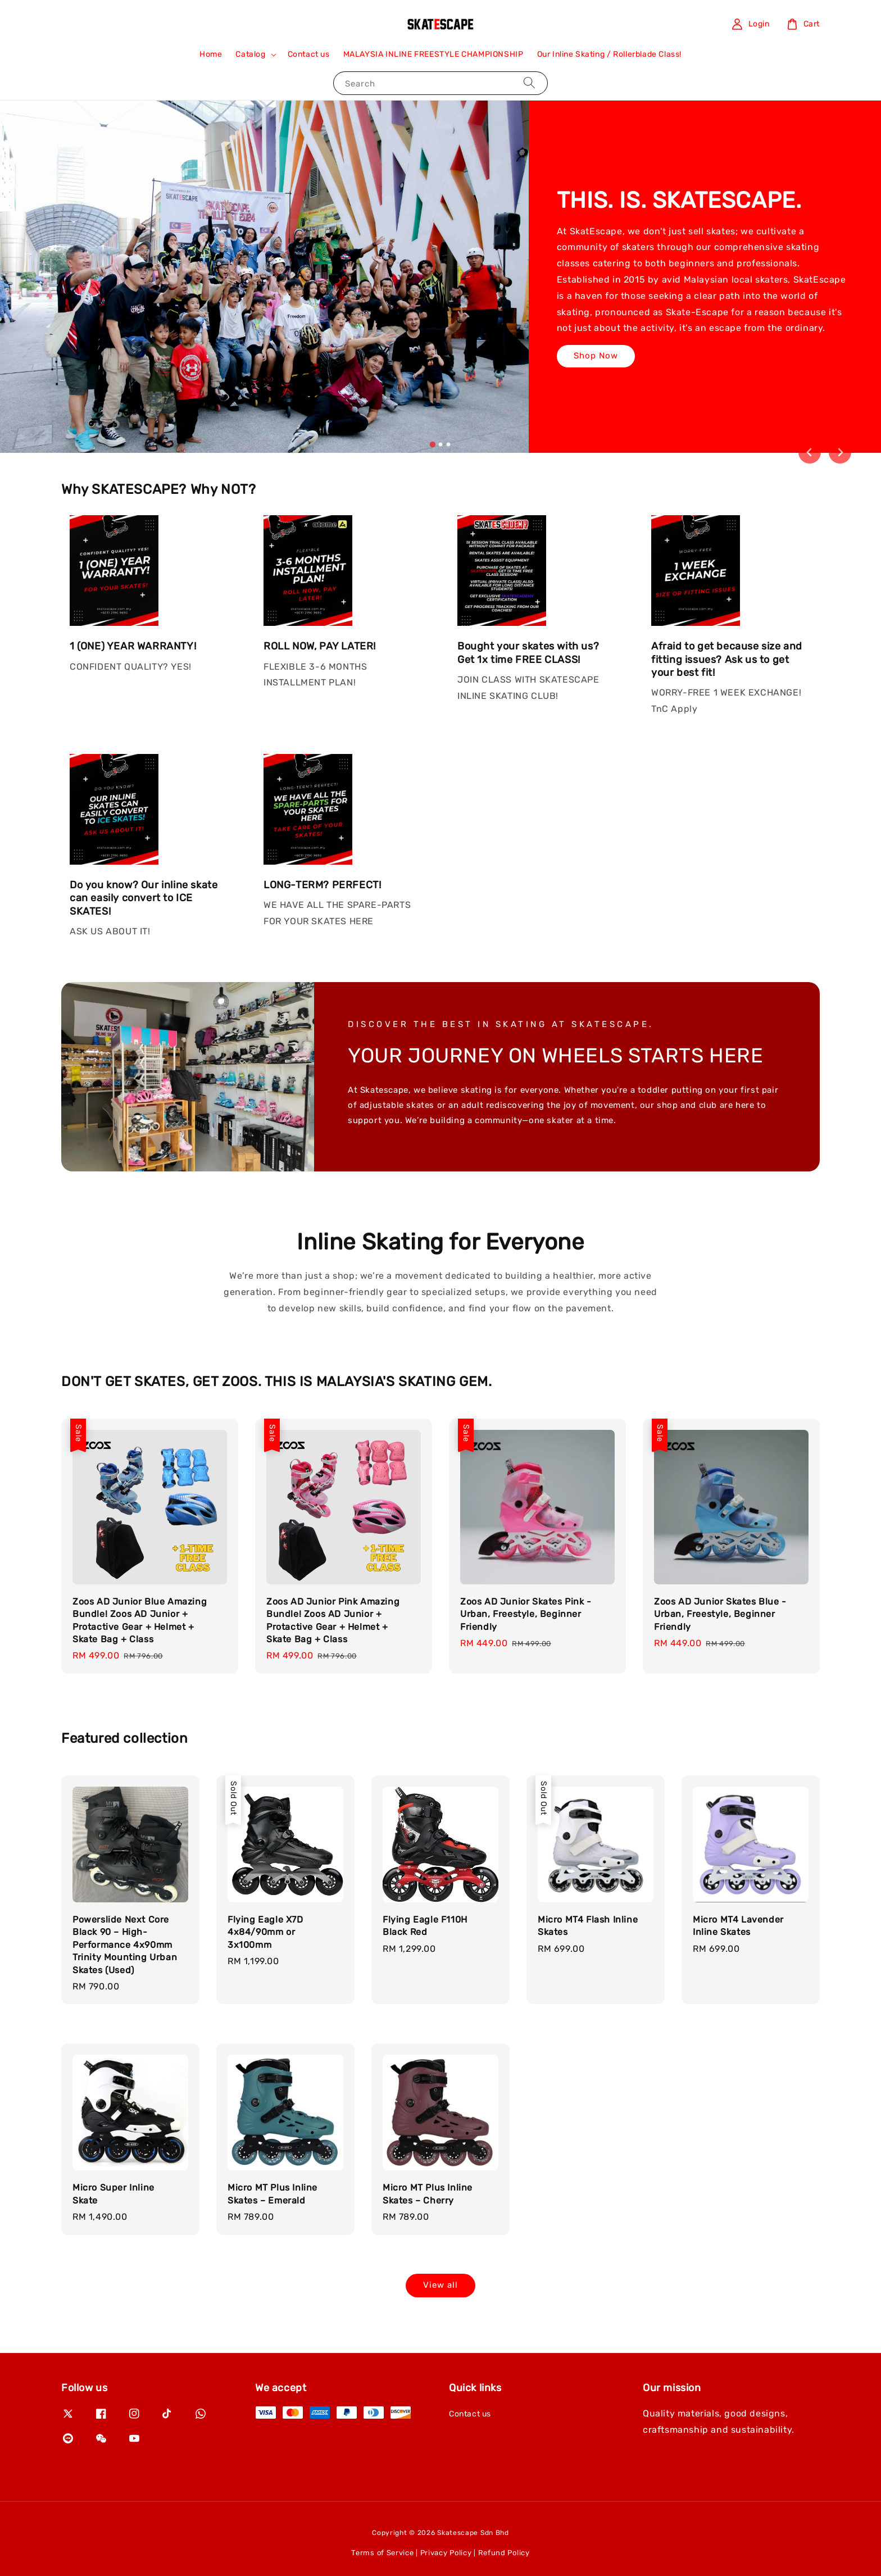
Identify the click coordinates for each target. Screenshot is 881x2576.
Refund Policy (504, 2552)
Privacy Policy (446, 2552)
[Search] (529, 83)
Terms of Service (382, 2552)
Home (210, 54)
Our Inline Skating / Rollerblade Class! (609, 54)
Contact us (309, 54)
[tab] (432, 444)
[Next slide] (840, 452)
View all (440, 2285)
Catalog (250, 54)
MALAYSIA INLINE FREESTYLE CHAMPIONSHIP (433, 54)
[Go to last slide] (809, 452)
